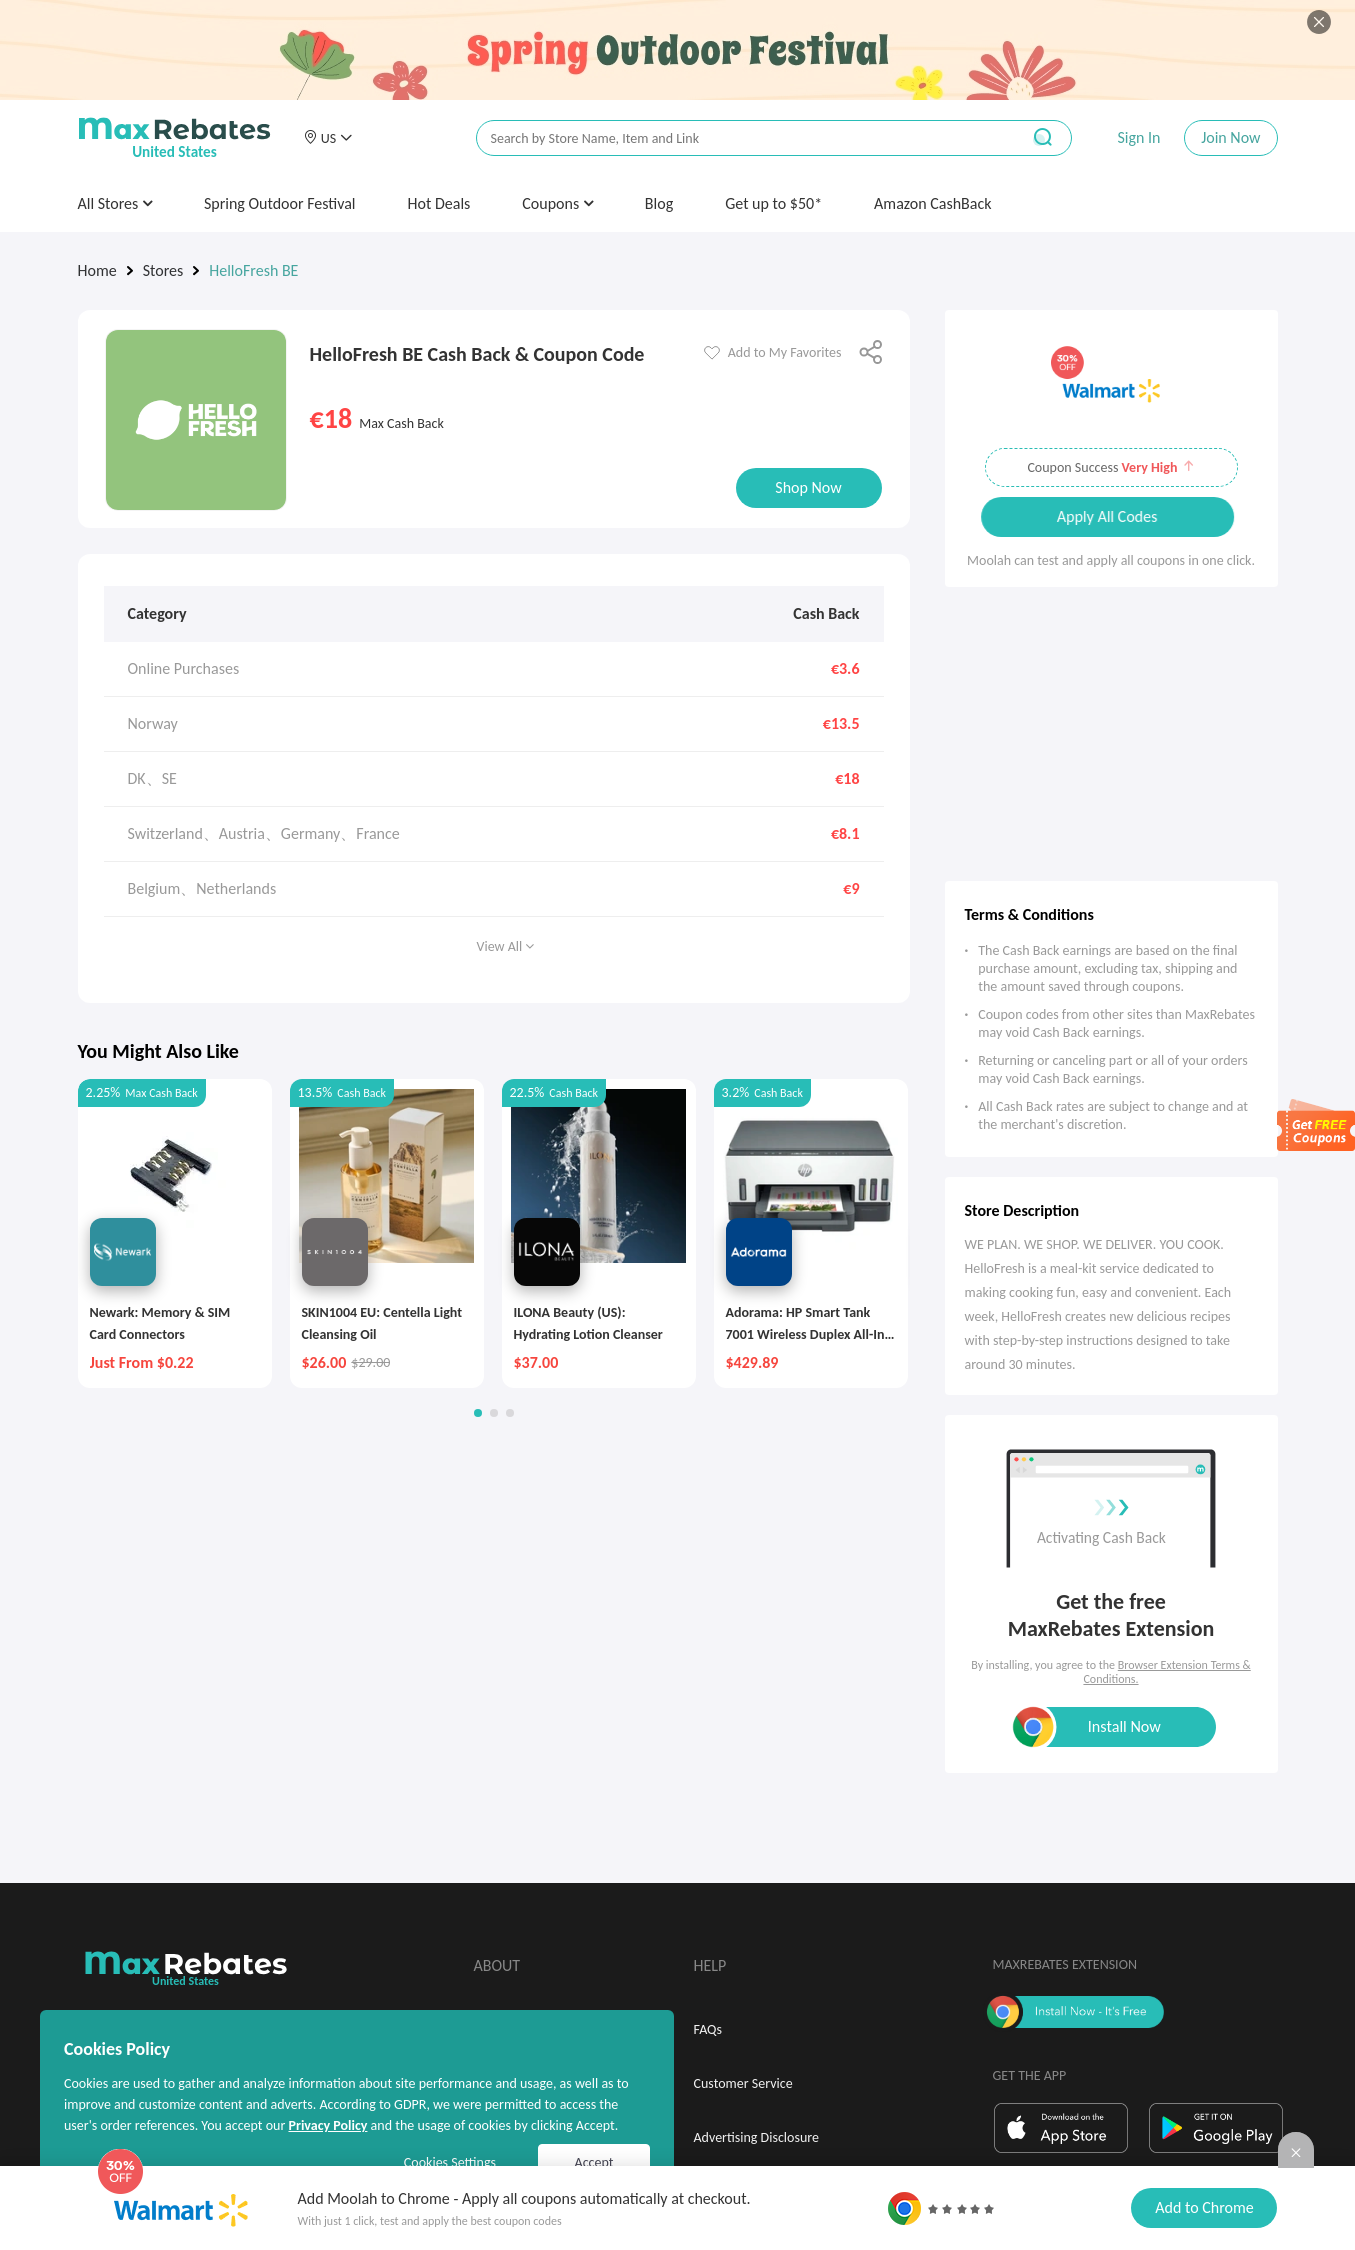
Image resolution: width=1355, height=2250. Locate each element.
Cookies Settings (450, 2162)
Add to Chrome (1204, 2207)
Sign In (1138, 137)
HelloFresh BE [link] (253, 270)
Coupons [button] (557, 203)
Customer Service (743, 2083)
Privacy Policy (327, 2125)
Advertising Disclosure (756, 2137)
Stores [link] (163, 270)
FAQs (708, 2029)
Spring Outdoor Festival (280, 203)
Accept (594, 2162)
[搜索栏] (735, 138)
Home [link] (97, 270)
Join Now (1230, 137)
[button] (328, 138)
